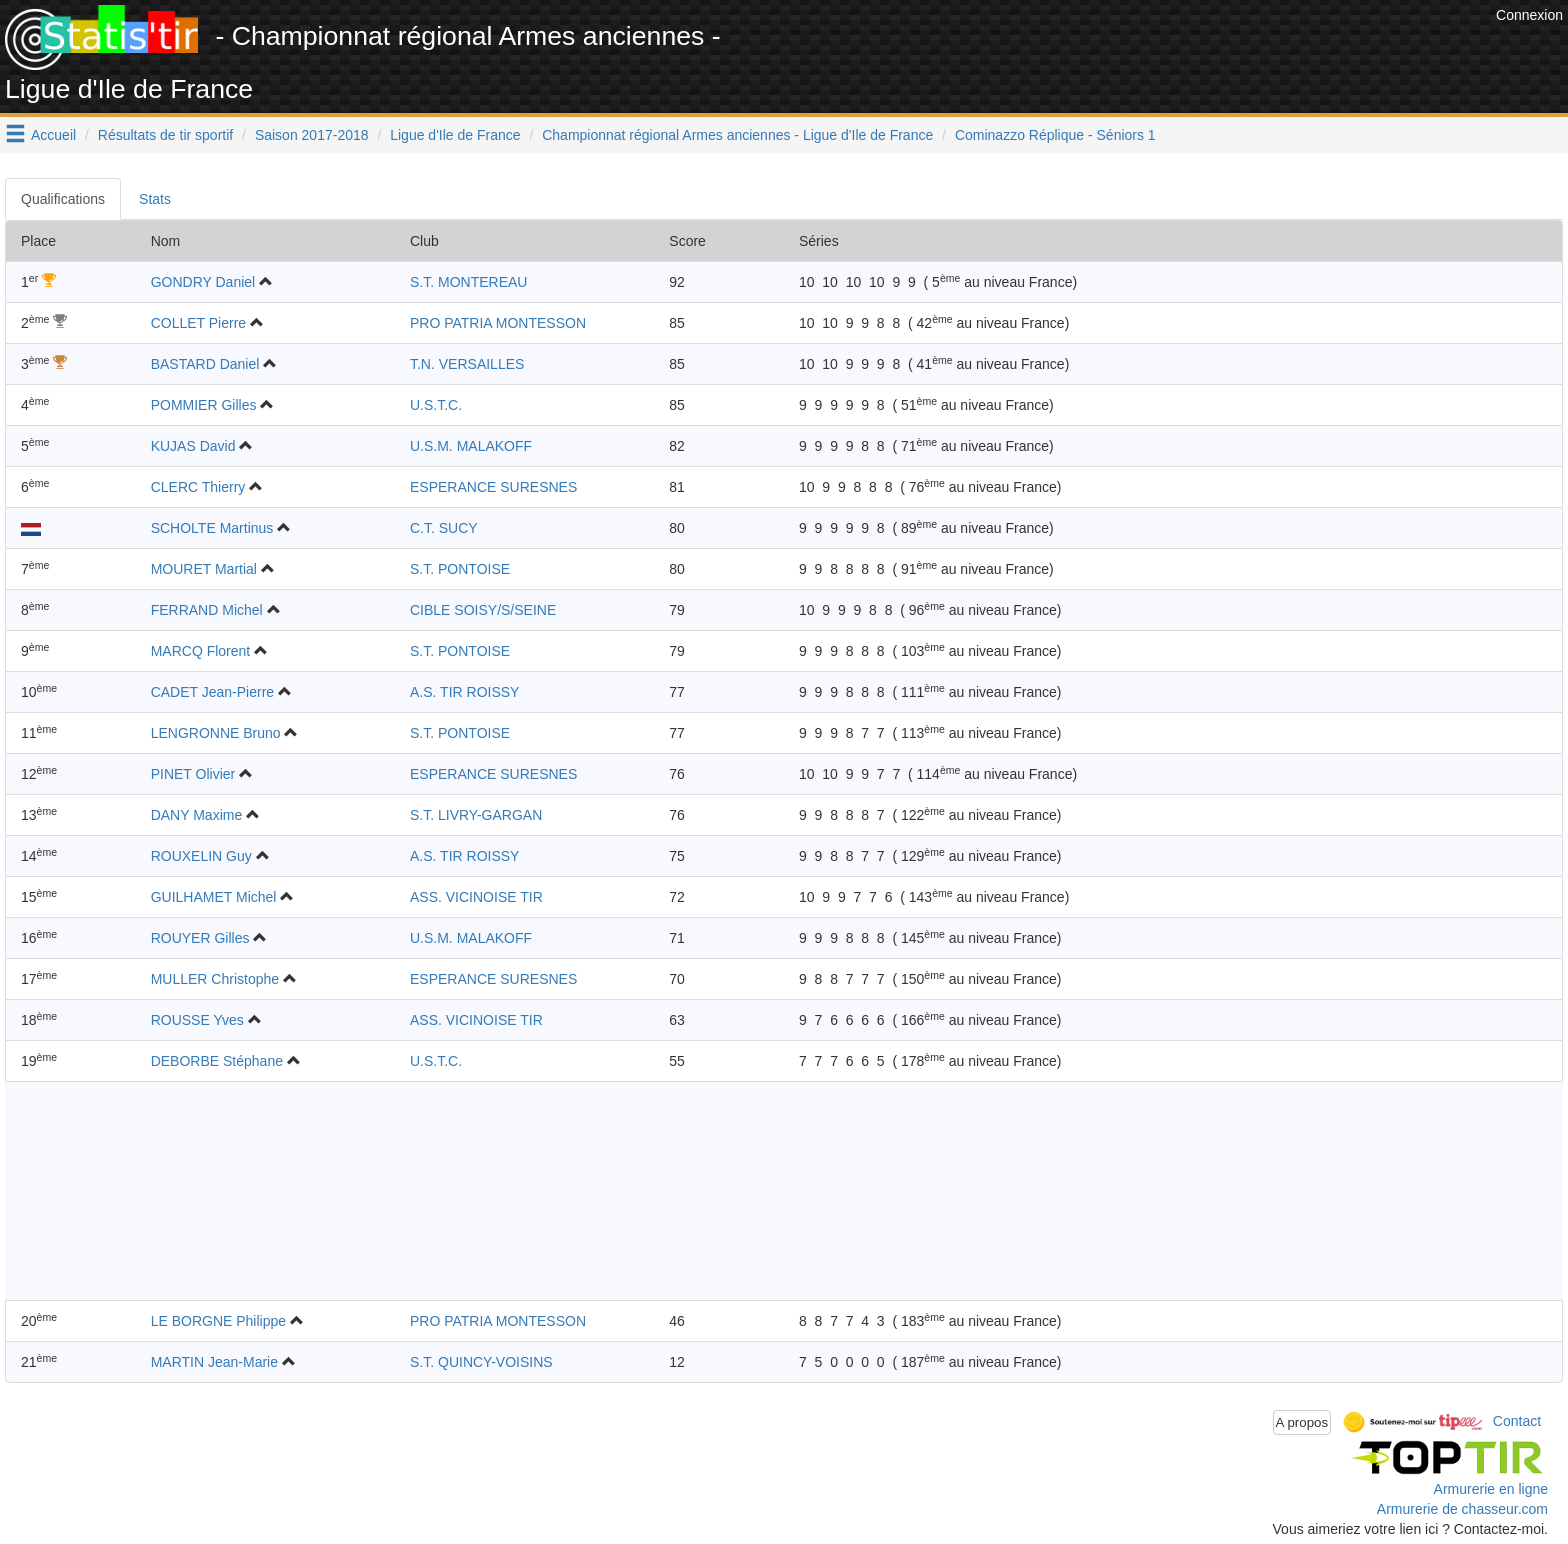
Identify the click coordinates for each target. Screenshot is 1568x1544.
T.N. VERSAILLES (467, 364)
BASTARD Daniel (205, 364)
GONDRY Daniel (203, 282)
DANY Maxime (197, 815)
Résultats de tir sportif (165, 135)
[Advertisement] (1127, 50)
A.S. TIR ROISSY (464, 692)
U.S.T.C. (436, 405)
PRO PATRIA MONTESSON (498, 323)
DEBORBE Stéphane (217, 1061)
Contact (1517, 1421)
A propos (1302, 1422)
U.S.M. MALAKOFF (471, 446)
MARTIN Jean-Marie (214, 1362)
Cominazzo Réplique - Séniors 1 (1055, 135)
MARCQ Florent (201, 651)
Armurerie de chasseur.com (1462, 1509)
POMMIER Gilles (204, 405)
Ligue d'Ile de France (455, 135)
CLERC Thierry (198, 487)
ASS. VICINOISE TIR (476, 897)
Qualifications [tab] (63, 199)
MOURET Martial (204, 569)
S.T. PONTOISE (460, 569)
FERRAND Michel (207, 610)
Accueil (53, 135)
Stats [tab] (155, 199)
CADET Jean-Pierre (212, 692)
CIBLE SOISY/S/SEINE (483, 610)
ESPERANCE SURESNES (493, 487)
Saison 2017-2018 (312, 135)
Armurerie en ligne (1491, 1489)
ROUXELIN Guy (201, 856)
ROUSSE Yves (197, 1020)
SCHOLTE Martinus (212, 528)
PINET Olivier (193, 774)
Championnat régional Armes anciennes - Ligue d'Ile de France (737, 135)
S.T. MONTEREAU (468, 282)
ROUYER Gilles (200, 938)
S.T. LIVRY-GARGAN (476, 815)
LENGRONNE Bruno (216, 733)
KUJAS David (193, 446)
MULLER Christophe (215, 979)
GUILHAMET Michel (214, 897)
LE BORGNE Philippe (218, 1321)
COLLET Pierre (198, 323)
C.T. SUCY (444, 528)
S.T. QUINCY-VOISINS (481, 1362)
